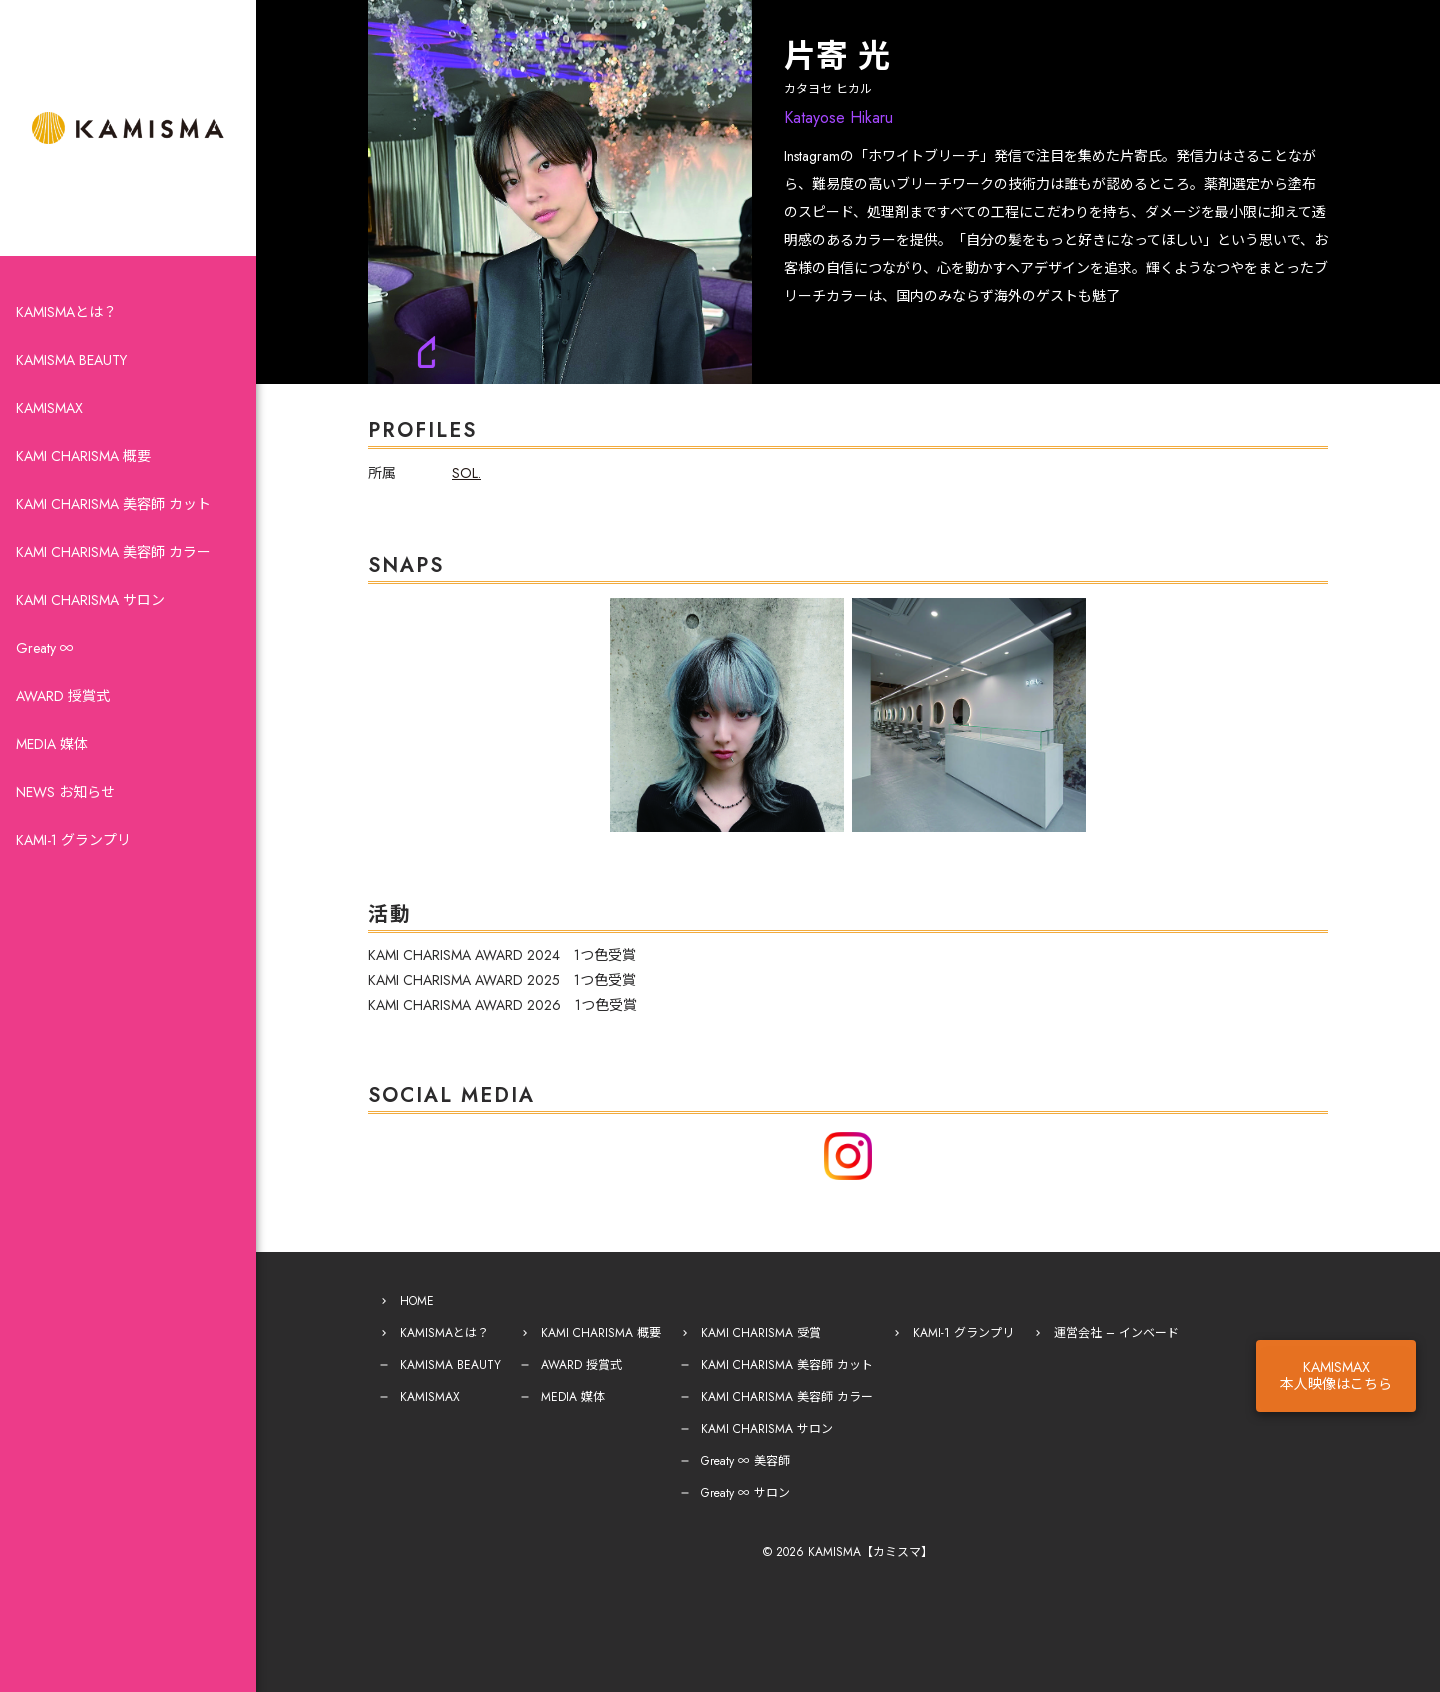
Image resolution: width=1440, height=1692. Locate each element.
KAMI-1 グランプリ (73, 840)
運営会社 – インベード (1116, 1333)
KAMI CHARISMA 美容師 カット (113, 504)
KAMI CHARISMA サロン (90, 600)
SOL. (466, 473)
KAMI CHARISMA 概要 (83, 456)
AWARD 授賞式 (63, 696)
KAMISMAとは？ (66, 312)
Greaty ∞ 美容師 (745, 1461)
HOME (417, 1301)
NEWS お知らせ (65, 792)
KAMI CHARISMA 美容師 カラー (113, 552)
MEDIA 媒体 (52, 744)
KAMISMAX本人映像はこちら (1336, 1375)
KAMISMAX (49, 408)
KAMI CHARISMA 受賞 (761, 1333)
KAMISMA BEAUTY (71, 360)
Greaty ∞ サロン (745, 1493)
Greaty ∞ (45, 648)
